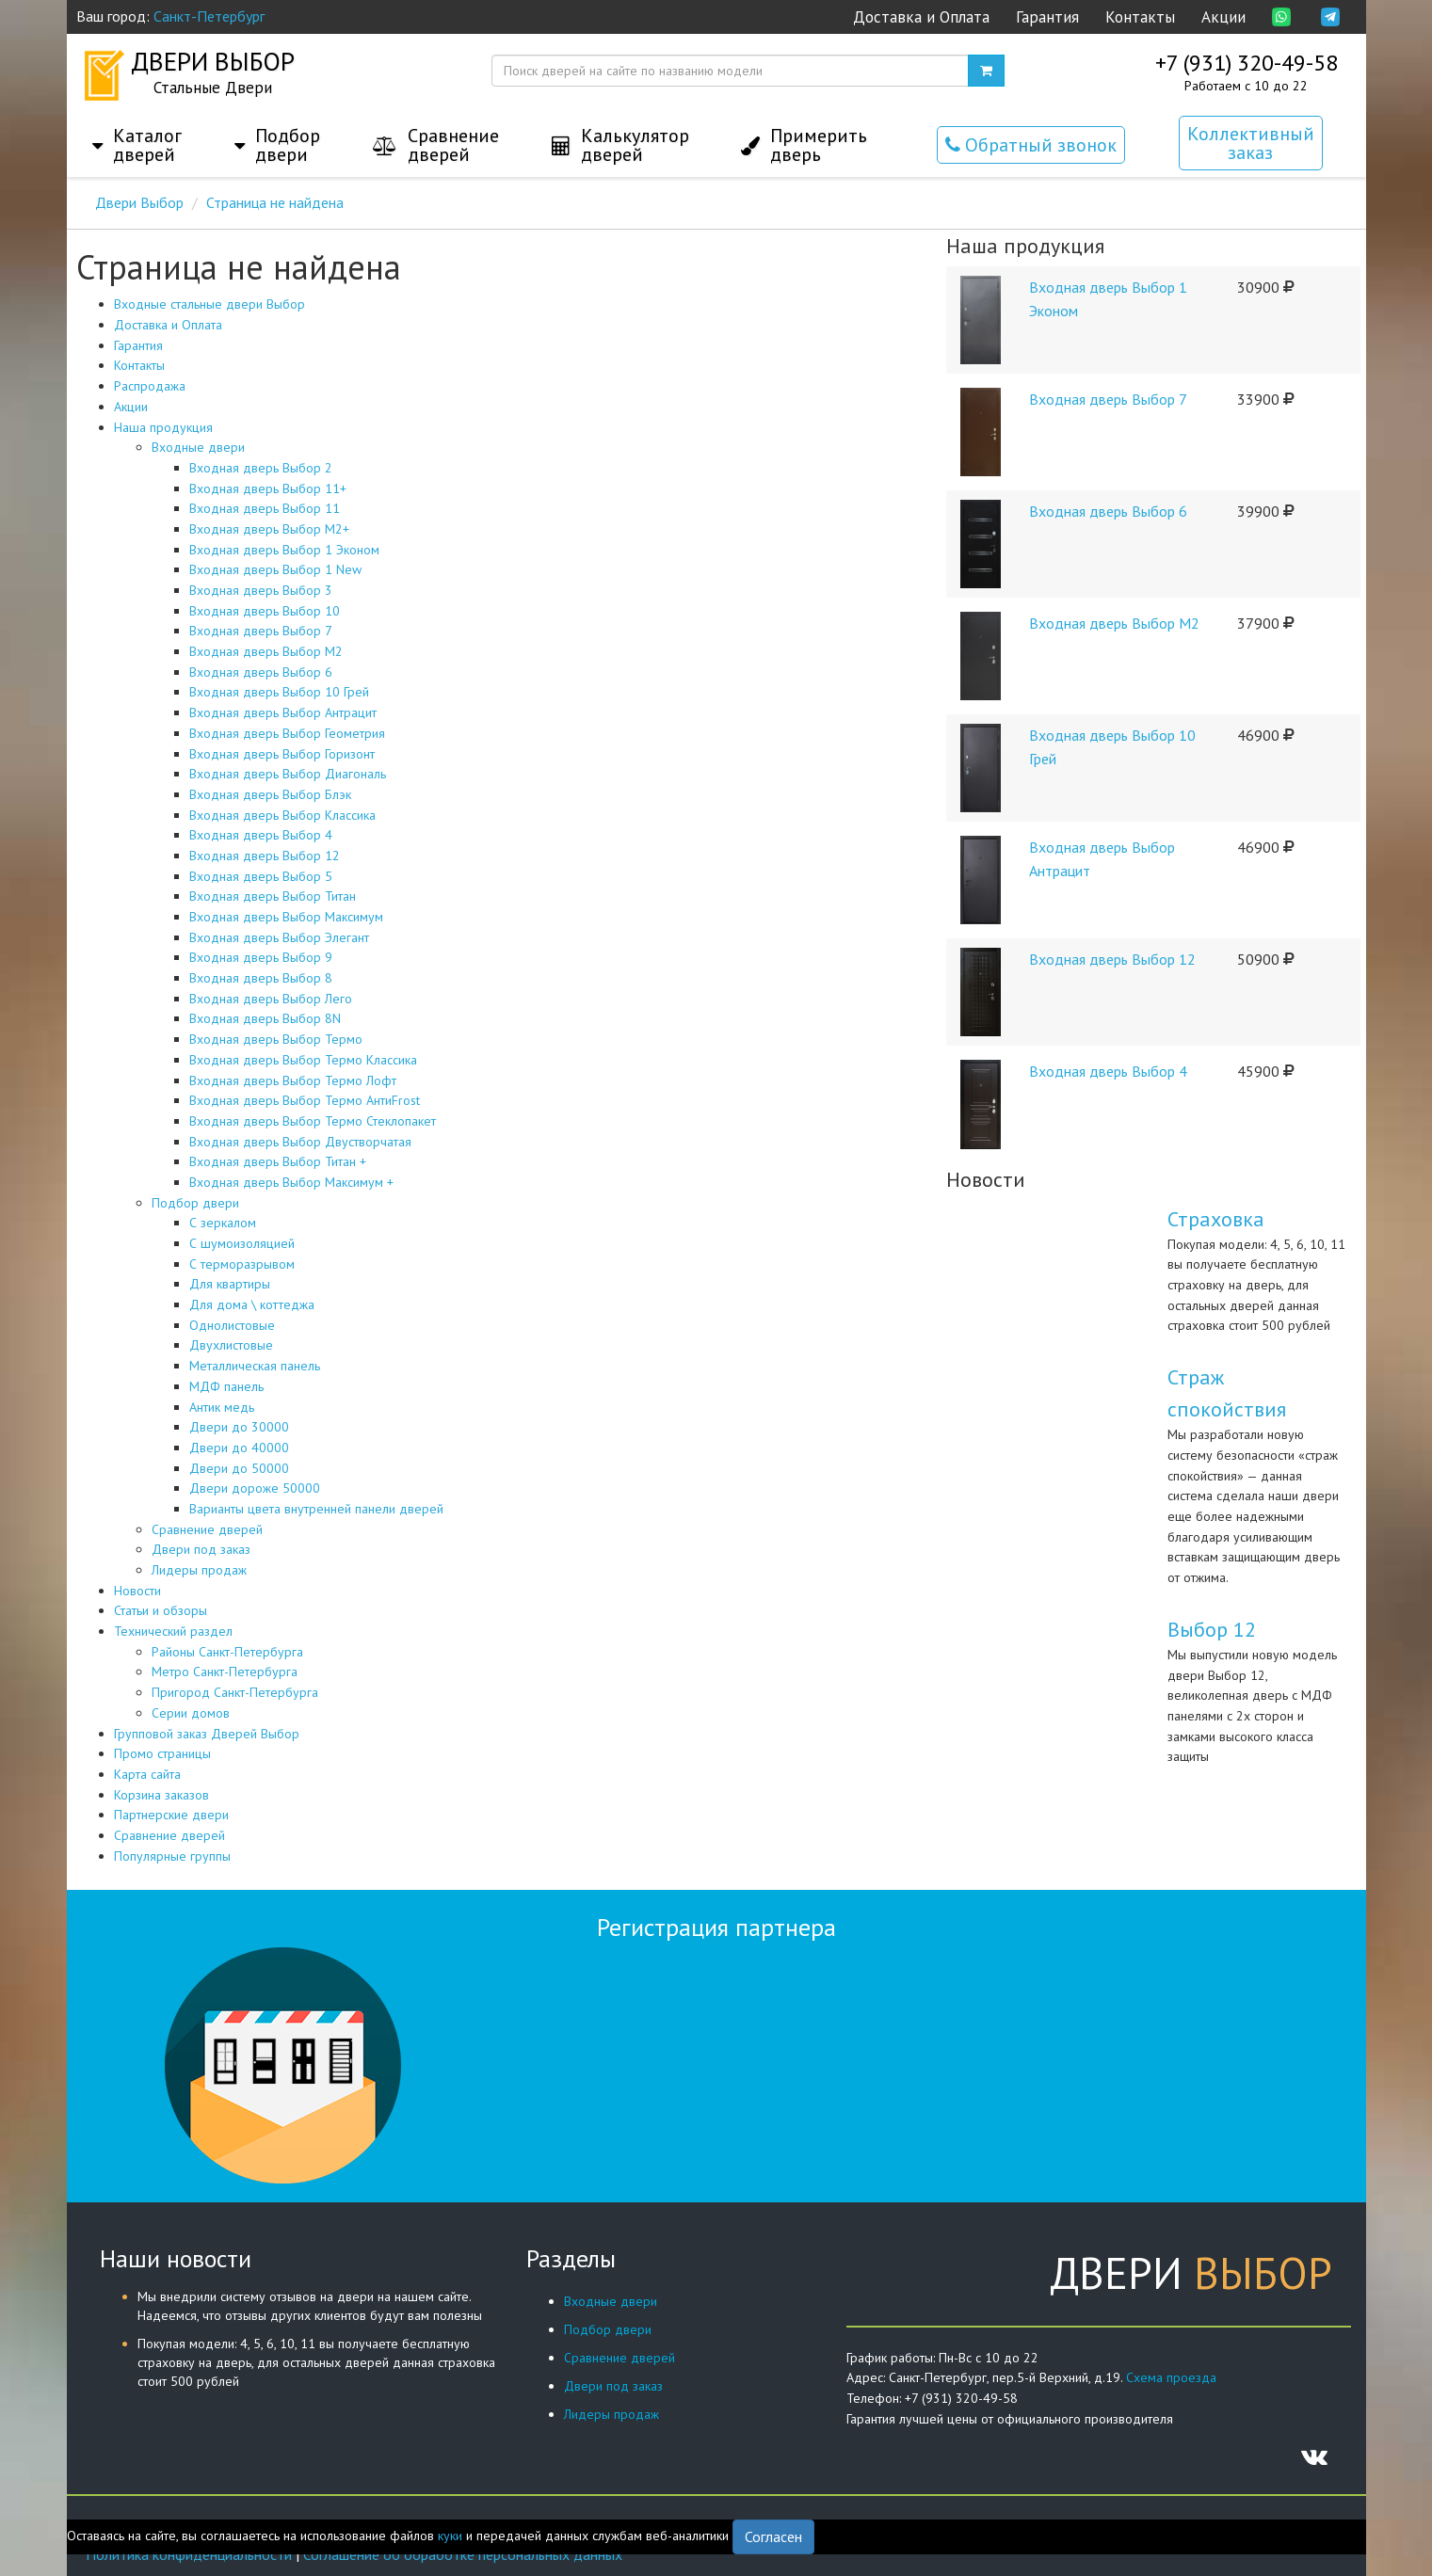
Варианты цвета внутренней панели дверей (316, 1508)
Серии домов (191, 1712)
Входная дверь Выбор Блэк (270, 794)
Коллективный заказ (1250, 143)
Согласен (773, 2536)
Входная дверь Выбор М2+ (269, 528)
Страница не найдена (275, 202)
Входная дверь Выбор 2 (260, 467)
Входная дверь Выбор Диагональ (287, 773)
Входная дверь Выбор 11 (264, 508)
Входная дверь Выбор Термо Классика (303, 1059)
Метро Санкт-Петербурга (225, 1671)
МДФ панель (226, 1386)
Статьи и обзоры (160, 1610)
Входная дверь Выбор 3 (260, 590)
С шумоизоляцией (242, 1243)
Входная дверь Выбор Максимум (286, 916)
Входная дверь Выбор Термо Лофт (292, 1080)
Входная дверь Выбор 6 (260, 672)
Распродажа (149, 385)
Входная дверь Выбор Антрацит (283, 712)
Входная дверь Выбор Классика (282, 815)
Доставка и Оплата (921, 17)
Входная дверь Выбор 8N (265, 1018)
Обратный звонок (1031, 145)
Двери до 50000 (239, 1468)
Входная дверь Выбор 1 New (275, 569)
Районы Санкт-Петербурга (227, 1651)
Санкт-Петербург (209, 16)
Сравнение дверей (207, 1529)
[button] (137, 126)
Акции (1223, 17)
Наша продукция (163, 427)
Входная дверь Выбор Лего (270, 998)
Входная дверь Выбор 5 (260, 876)
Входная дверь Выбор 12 (264, 855)
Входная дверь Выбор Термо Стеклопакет (312, 1120)
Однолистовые (232, 1325)
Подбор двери (195, 1202)
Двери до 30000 (239, 1426)
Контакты (1140, 17)
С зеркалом (222, 1222)
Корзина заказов (161, 1794)
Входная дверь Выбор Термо (275, 1039)
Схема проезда (1171, 2377)
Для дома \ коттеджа (251, 1304)
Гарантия (1047, 17)
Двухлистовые (231, 1344)
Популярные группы (172, 1856)
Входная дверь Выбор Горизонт (282, 753)
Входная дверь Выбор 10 (264, 610)
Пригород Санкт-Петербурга (235, 1692)
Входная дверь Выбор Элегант (279, 937)
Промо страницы (162, 1753)
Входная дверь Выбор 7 (260, 630)
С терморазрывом (242, 1264)
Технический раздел (173, 1631)
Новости (137, 1590)
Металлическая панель (254, 1365)
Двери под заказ (201, 1549)
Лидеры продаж (199, 1569)
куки (450, 2535)
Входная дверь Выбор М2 (266, 651)
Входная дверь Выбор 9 (260, 957)
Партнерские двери (171, 1814)
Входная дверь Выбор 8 (260, 977)
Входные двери (198, 447)
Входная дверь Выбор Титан (272, 896)
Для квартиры (229, 1283)
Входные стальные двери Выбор (209, 304)
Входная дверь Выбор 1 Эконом (284, 549)
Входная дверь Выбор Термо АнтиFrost (304, 1100)
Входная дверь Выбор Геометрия (287, 733)
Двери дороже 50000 (254, 1488)
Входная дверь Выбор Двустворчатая (300, 1141)
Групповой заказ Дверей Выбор (206, 1733)
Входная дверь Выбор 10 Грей (279, 691)
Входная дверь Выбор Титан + (277, 1161)
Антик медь (221, 1407)
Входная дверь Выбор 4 (260, 834)
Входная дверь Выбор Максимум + (291, 1182)
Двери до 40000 (239, 1447)
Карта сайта (147, 1774)
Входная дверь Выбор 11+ (267, 488)
